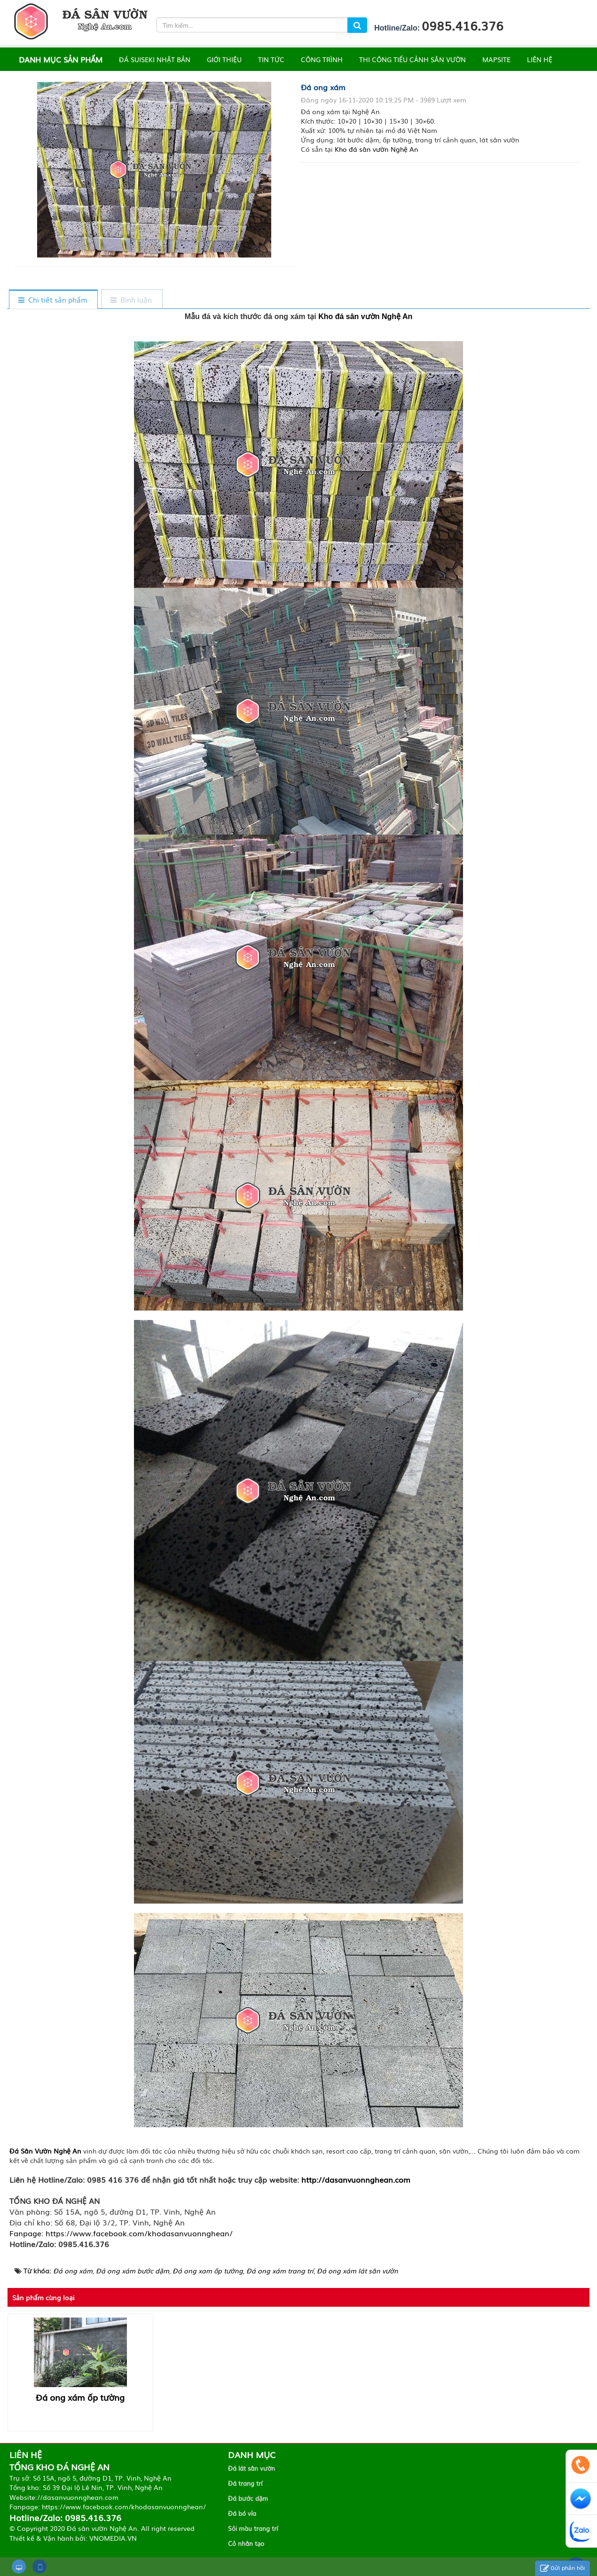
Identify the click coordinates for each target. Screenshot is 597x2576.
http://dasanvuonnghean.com (355, 2179)
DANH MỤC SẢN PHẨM (60, 59)
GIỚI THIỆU (224, 59)
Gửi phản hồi (562, 2568)
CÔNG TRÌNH (322, 59)
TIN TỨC (271, 59)
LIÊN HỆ (539, 59)
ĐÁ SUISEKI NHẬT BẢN (154, 59)
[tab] (53, 300)
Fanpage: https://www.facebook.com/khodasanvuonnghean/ (121, 2233)
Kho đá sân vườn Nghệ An (376, 149)
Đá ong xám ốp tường (80, 2397)
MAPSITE (496, 59)
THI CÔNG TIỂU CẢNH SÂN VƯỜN (412, 59)
